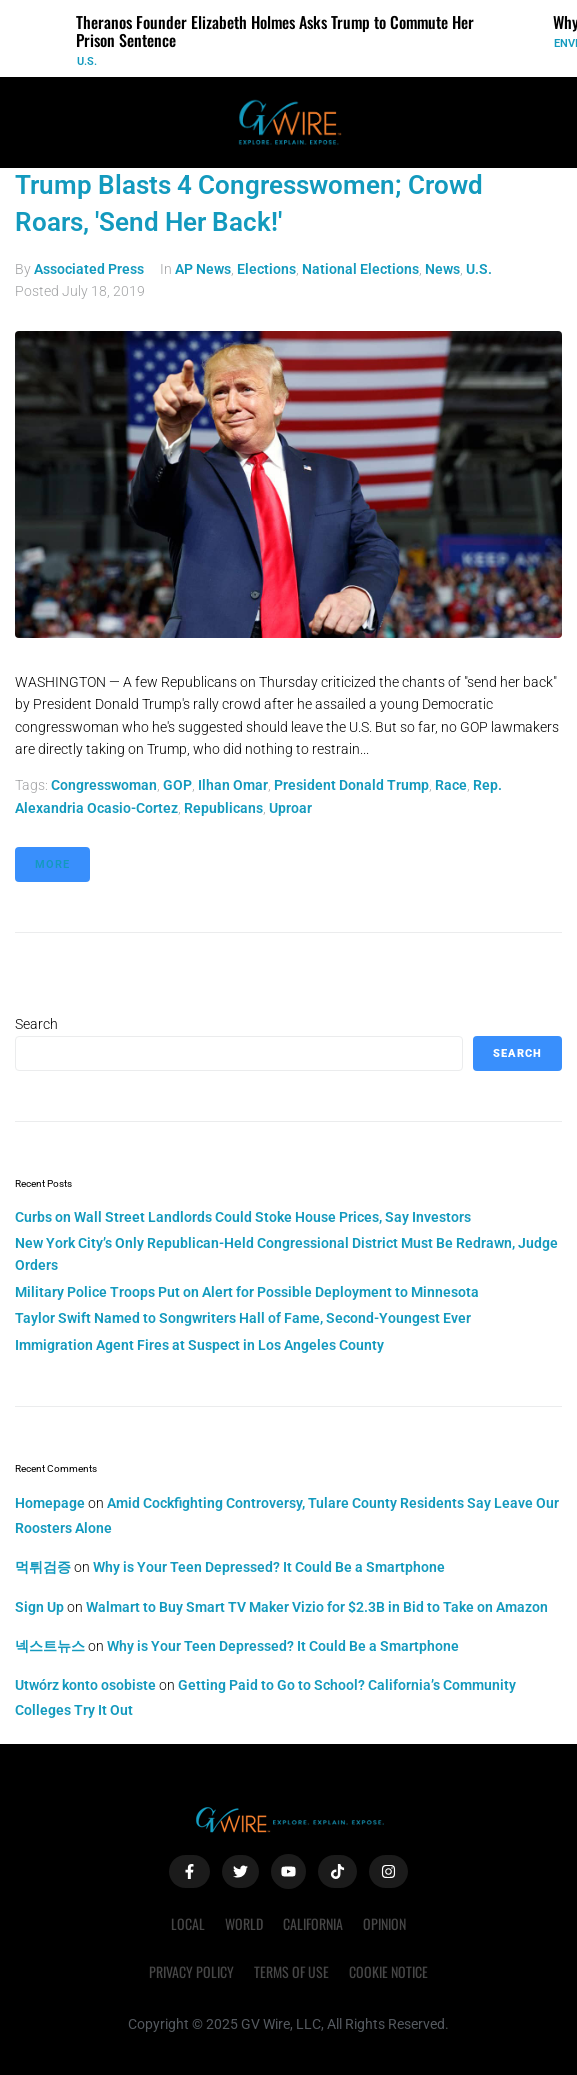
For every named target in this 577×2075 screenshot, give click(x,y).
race (451, 785)
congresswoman (104, 785)
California (313, 1923)
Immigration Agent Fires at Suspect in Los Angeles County (199, 1345)
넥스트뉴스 (50, 1646)
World (244, 1923)
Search (36, 1024)
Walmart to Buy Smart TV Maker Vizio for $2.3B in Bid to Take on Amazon (317, 1607)
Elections (266, 269)
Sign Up (39, 1607)
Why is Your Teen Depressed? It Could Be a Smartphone (269, 1567)
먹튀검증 (43, 1567)
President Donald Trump (351, 785)
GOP (177, 785)
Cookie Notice (388, 1971)
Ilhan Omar (233, 785)
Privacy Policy (191, 1971)
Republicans (223, 808)
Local (188, 1923)
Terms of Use (291, 1971)
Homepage (50, 1503)
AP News (203, 269)
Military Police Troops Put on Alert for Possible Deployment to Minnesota (247, 1292)
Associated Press (89, 269)
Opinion (384, 1923)
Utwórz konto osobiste (85, 1685)
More (52, 864)
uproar (290, 808)
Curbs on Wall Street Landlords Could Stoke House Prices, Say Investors (243, 1217)
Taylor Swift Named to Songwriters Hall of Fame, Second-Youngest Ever (243, 1318)
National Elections (360, 269)
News (442, 269)
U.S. (87, 61)
